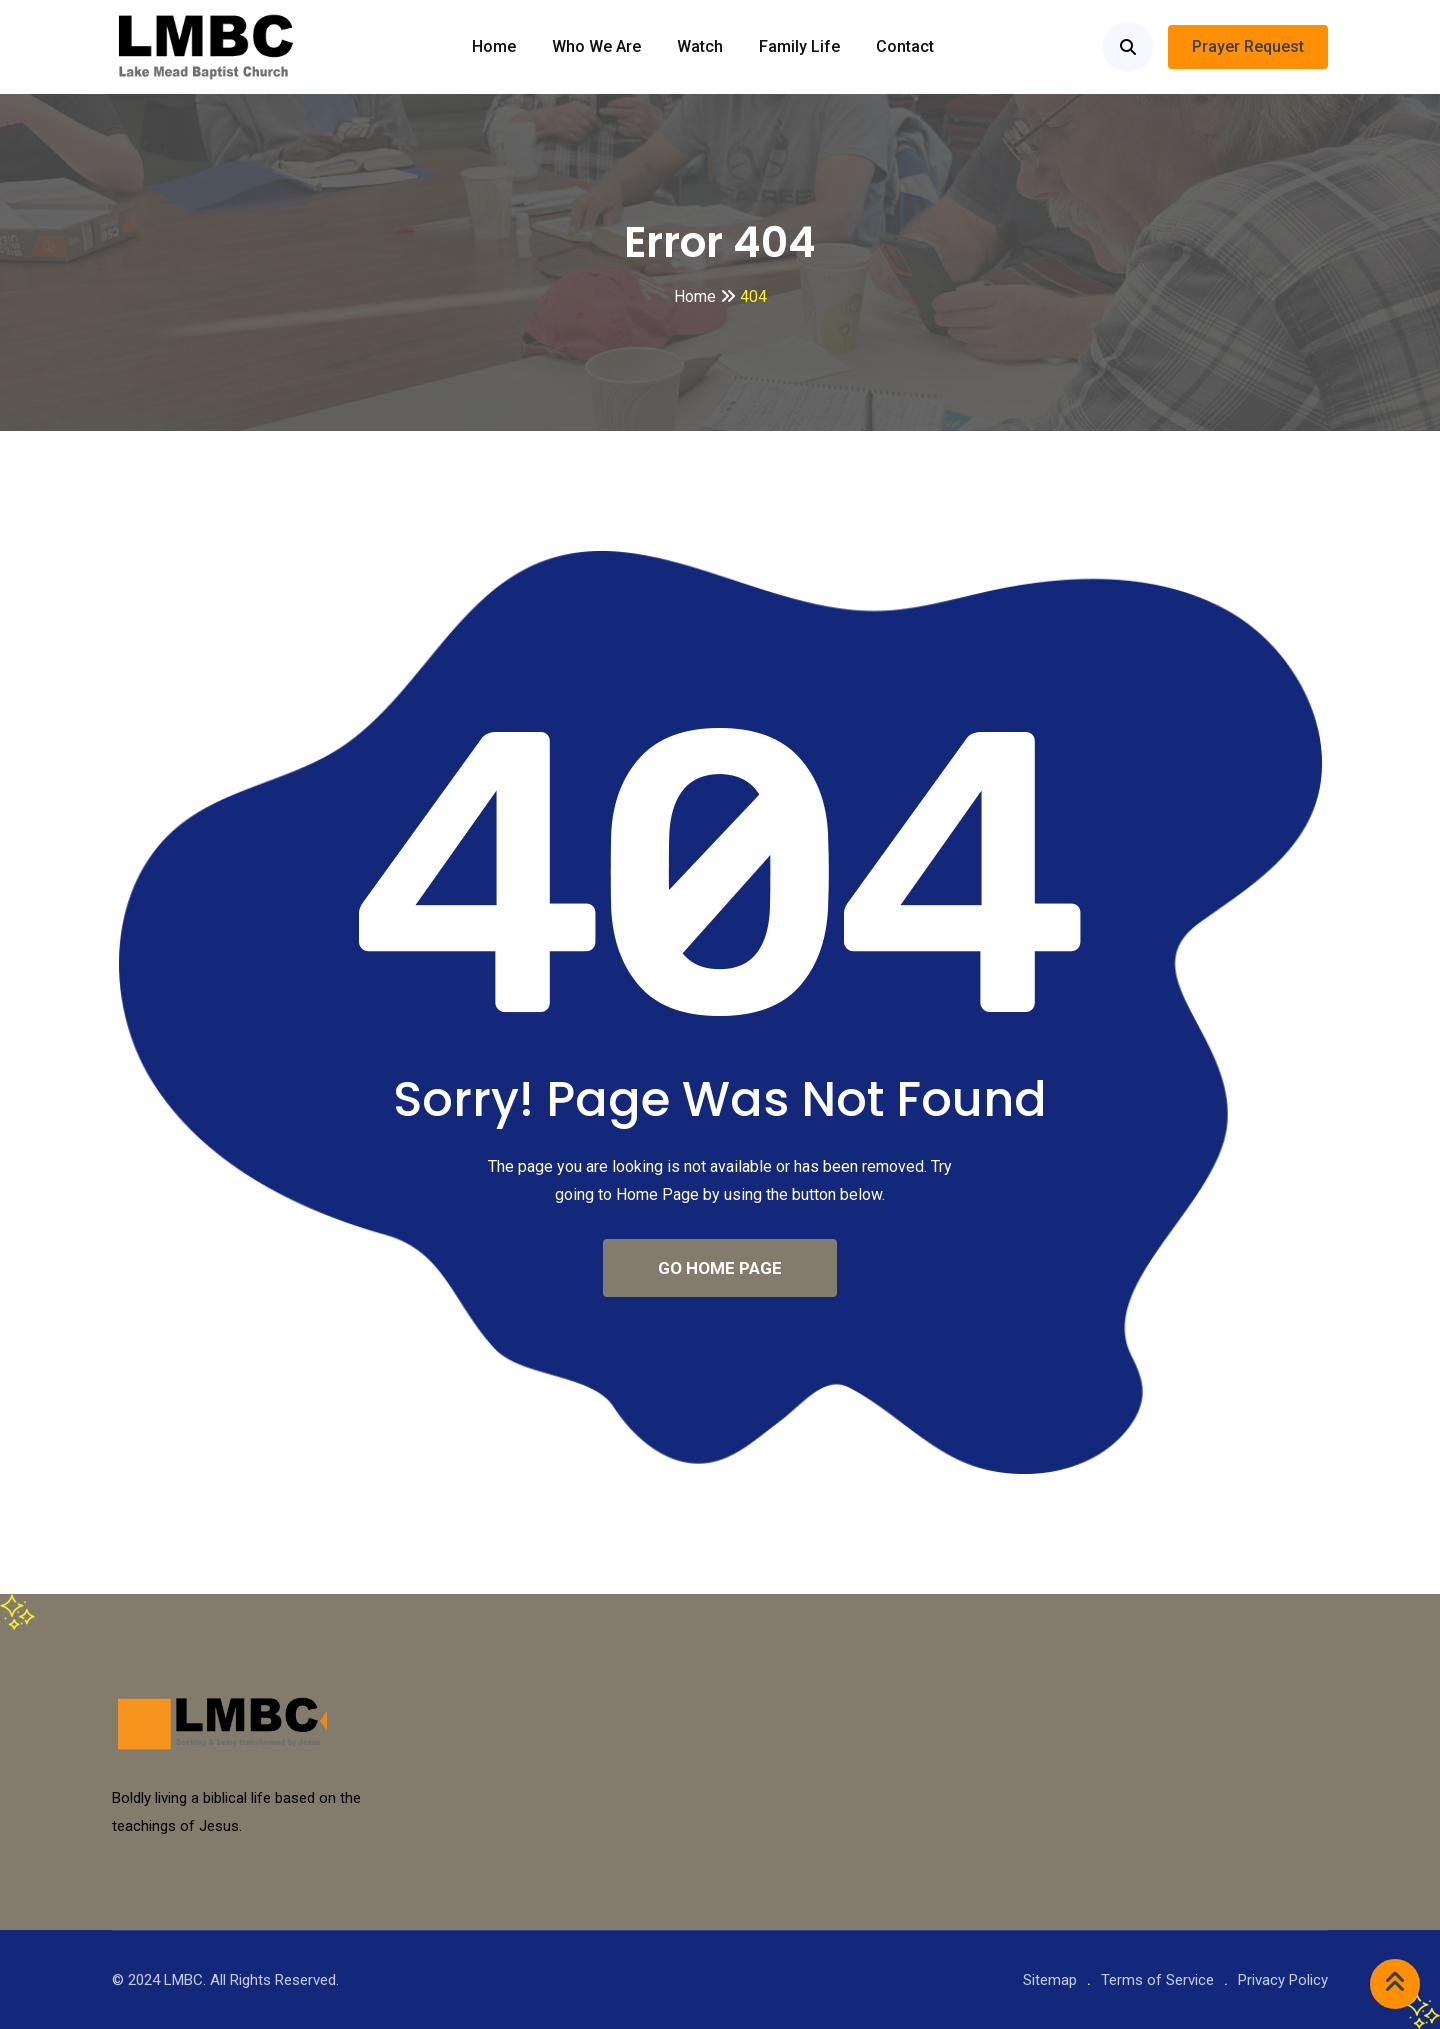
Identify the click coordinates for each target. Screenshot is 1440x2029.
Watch (700, 46)
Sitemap (1050, 1980)
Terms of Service (1157, 1980)
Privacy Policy (1283, 1980)
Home (494, 46)
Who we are (596, 46)
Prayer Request (1248, 46)
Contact (905, 46)
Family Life (799, 46)
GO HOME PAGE (720, 1268)
